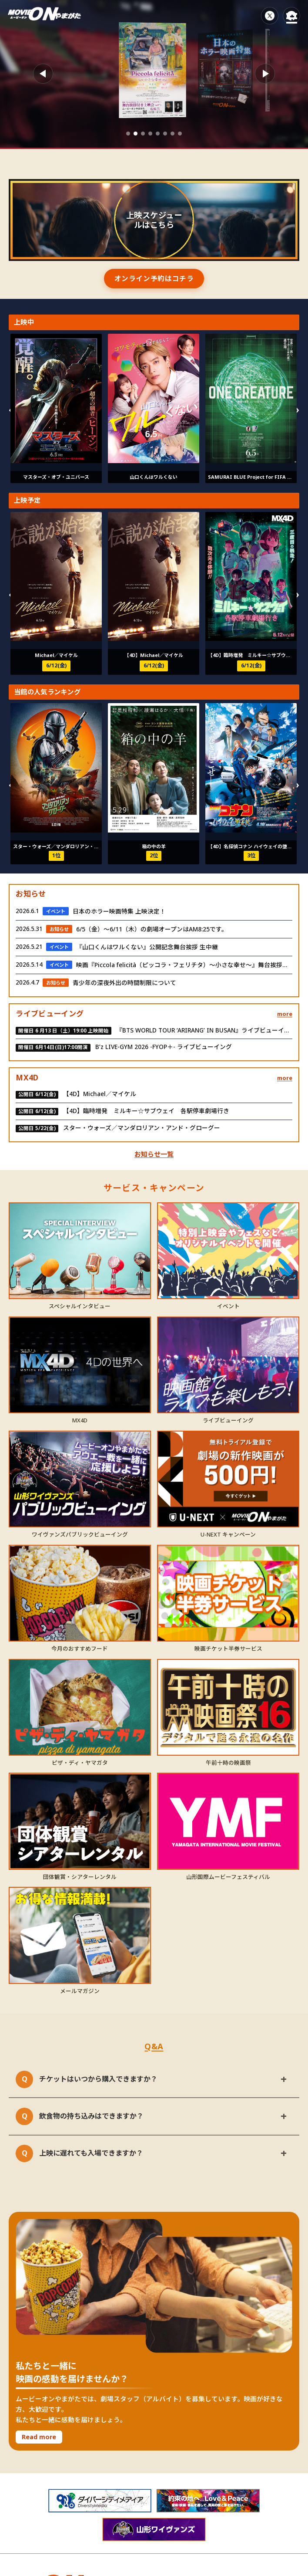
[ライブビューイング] (228, 1365)
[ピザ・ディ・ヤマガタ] (80, 1707)
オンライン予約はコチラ (154, 278)
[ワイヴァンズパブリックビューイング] (80, 1479)
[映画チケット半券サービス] (228, 1593)
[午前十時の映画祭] (228, 1707)
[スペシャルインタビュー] (80, 1251)
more (284, 1014)
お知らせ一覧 (154, 1154)
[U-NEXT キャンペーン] (228, 1479)
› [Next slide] (297, 408)
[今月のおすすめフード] (80, 1593)
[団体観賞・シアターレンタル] (80, 1821)
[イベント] (228, 1251)
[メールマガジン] (80, 1935)
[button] (128, 133)
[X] (269, 15)
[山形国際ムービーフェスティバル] (228, 1821)
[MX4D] (80, 1365)
